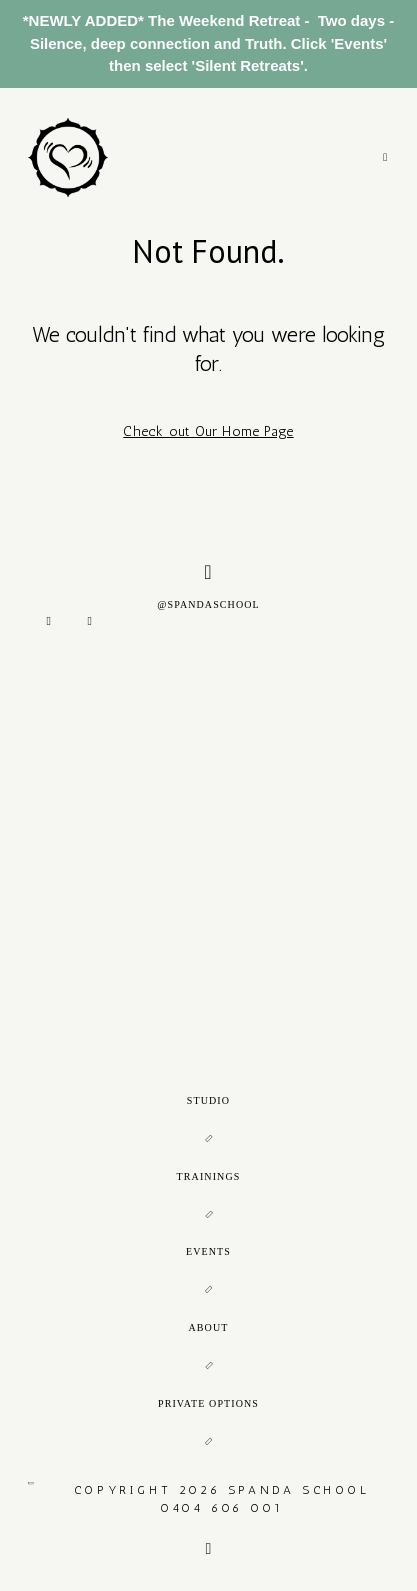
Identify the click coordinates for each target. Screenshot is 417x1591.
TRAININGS (209, 1176)
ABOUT (209, 1327)
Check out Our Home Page (208, 431)
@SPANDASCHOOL (208, 586)
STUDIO (208, 1100)
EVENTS (208, 1251)
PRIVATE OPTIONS (208, 1403)
